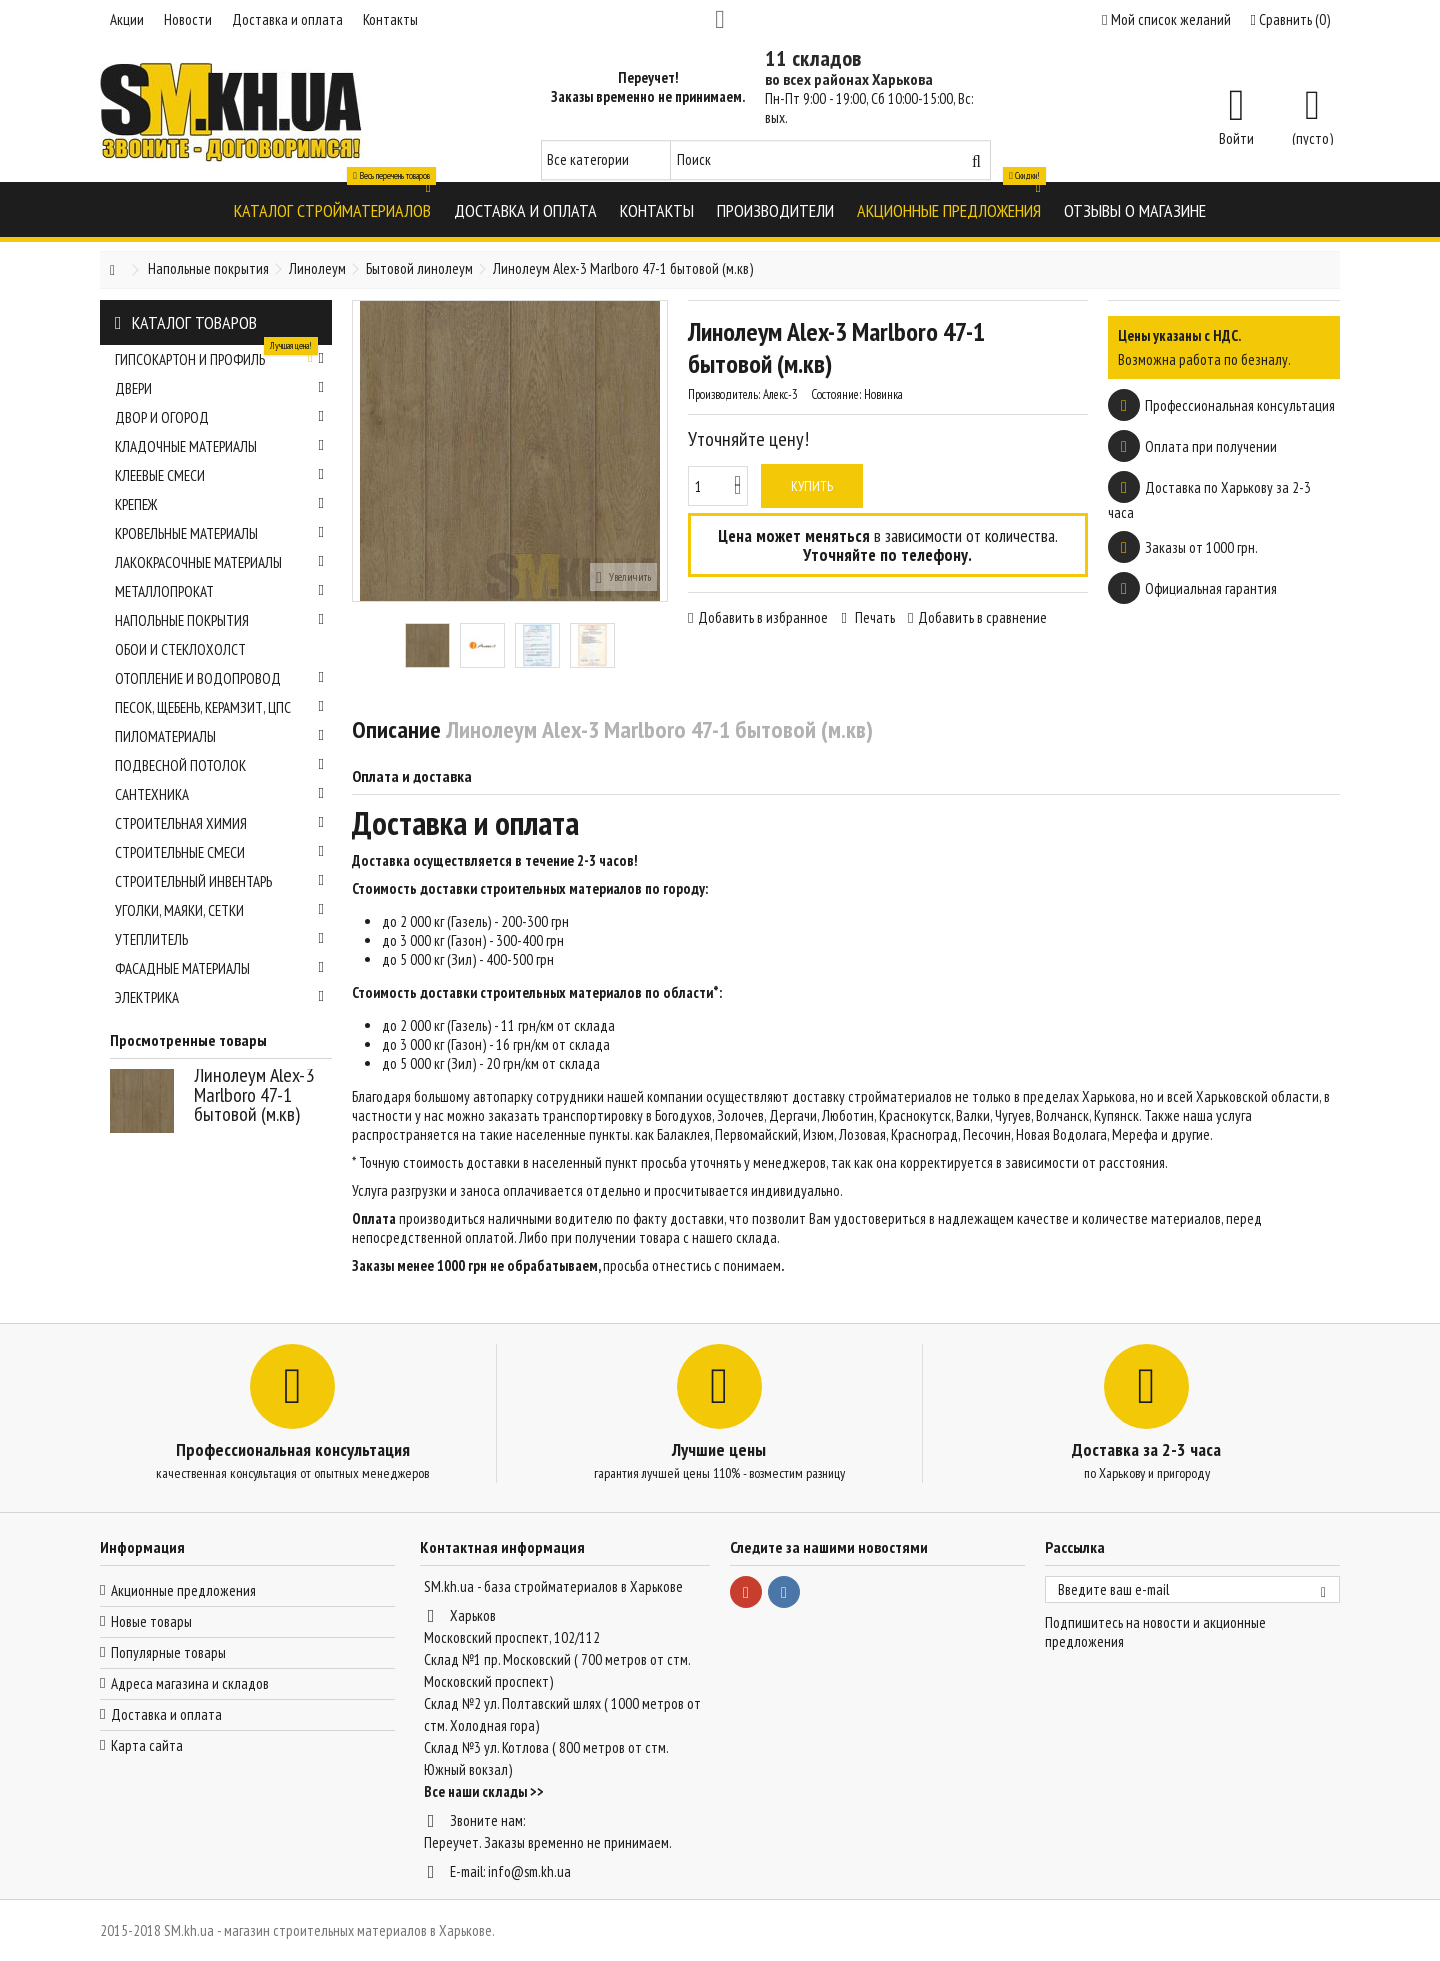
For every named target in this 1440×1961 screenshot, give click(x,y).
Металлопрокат (219, 591)
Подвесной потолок (219, 765)
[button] (332, 209)
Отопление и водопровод (219, 678)
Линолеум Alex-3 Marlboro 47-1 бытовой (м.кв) (254, 1094)
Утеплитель (219, 939)
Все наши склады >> (484, 1791)
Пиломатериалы (219, 736)
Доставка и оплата (287, 19)
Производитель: (724, 394)
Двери (219, 388)
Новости (188, 19)
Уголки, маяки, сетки (219, 910)
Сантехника (219, 794)
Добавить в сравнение (982, 617)
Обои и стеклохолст (180, 649)
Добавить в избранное (763, 617)
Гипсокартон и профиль (219, 357)
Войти (1236, 137)
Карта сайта (147, 1745)
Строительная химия (219, 823)
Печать (873, 617)
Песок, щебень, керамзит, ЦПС (219, 707)
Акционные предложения (183, 1590)
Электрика (219, 997)
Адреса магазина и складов (190, 1683)
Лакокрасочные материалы (219, 562)
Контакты (390, 19)
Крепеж (219, 504)
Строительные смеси (219, 852)
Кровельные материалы (219, 533)
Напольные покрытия (219, 620)
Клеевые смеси (219, 475)
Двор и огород (219, 417)
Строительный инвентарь (219, 881)
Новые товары (151, 1621)
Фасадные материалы (219, 968)
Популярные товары (168, 1652)
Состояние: (836, 394)
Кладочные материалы (219, 446)
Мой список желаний (1166, 19)
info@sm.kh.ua (529, 1871)
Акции (127, 19)
